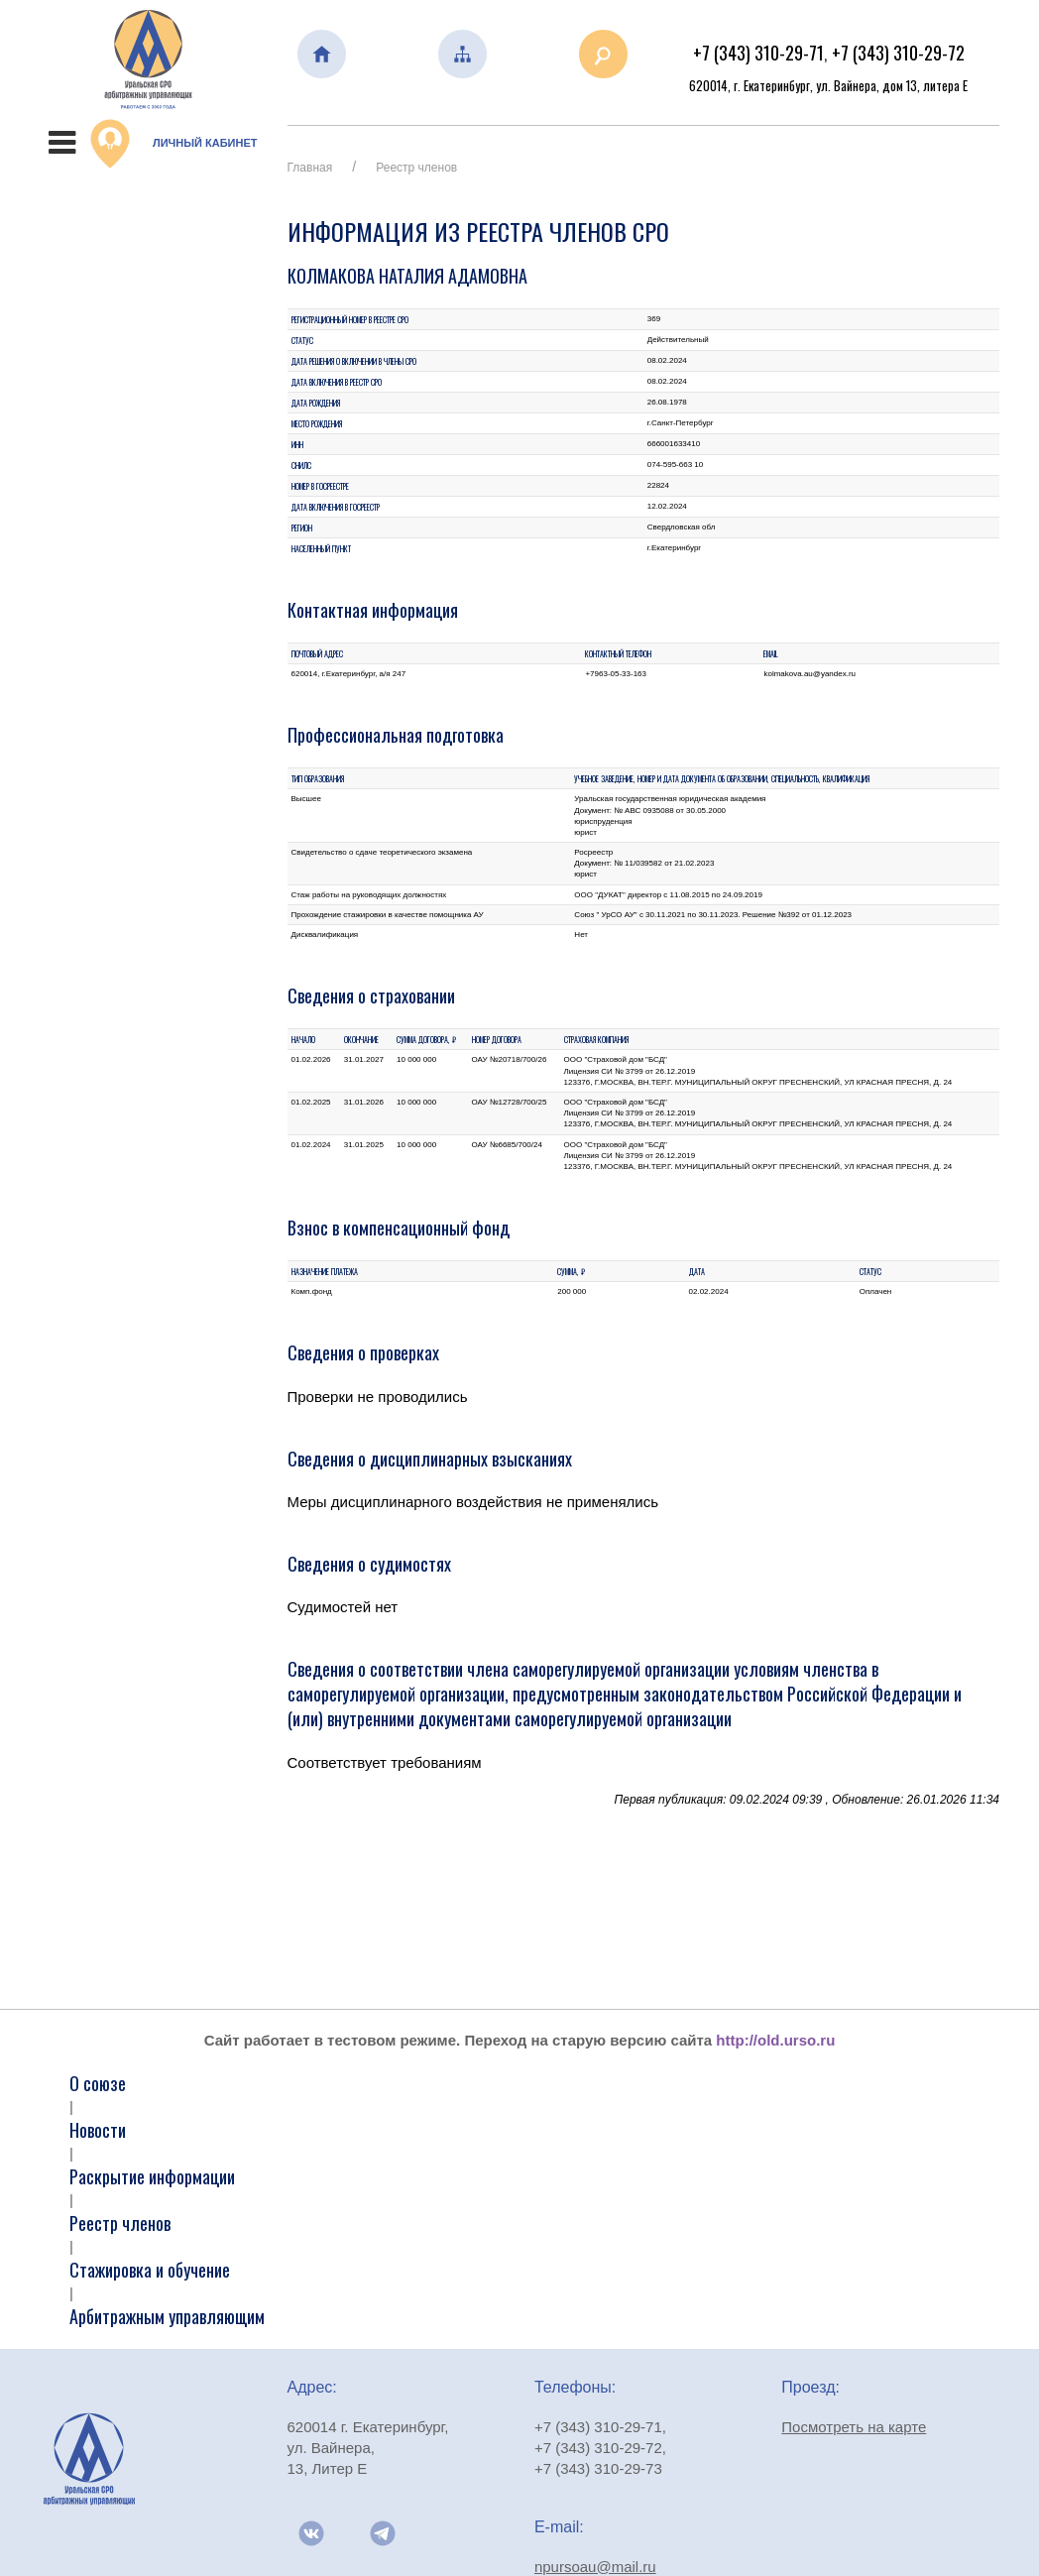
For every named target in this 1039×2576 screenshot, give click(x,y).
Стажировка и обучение (149, 2270)
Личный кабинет (173, 144)
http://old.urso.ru (775, 2040)
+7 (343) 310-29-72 (898, 52)
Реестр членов (416, 168)
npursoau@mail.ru (595, 2566)
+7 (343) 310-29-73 (598, 2468)
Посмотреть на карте (853, 2426)
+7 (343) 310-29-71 (758, 52)
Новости (97, 2130)
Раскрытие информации (152, 2176)
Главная (310, 168)
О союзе (97, 2083)
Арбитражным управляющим (167, 2316)
